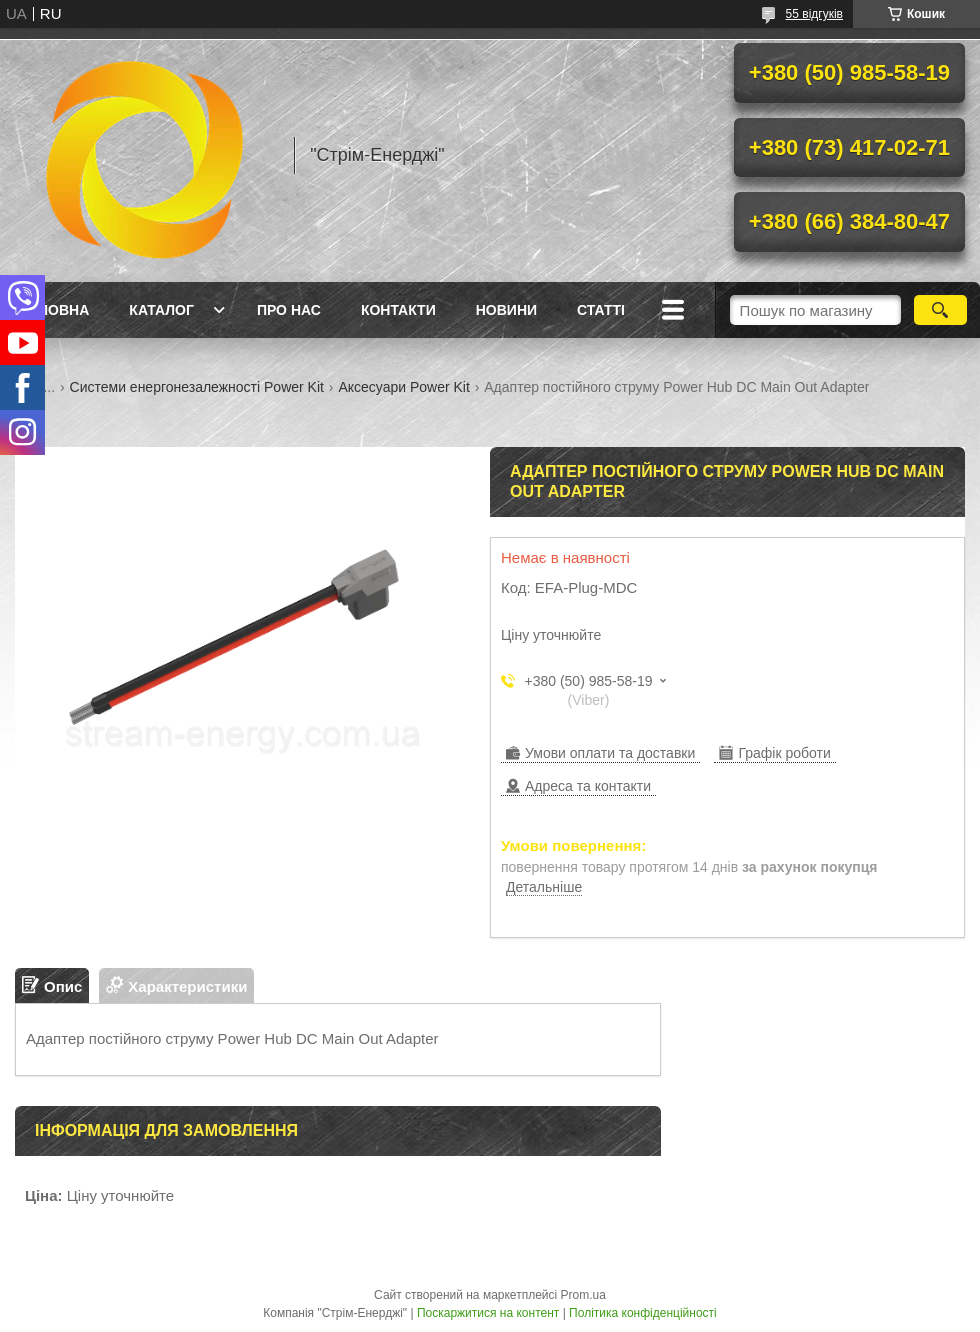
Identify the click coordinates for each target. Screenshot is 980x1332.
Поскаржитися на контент (488, 1313)
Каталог (161, 310)
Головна (54, 310)
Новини (506, 310)
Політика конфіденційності (643, 1313)
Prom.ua (583, 1295)
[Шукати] (940, 310)
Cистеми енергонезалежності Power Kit (197, 387)
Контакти (398, 310)
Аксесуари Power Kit (403, 387)
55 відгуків (814, 14)
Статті (601, 310)
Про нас (289, 310)
